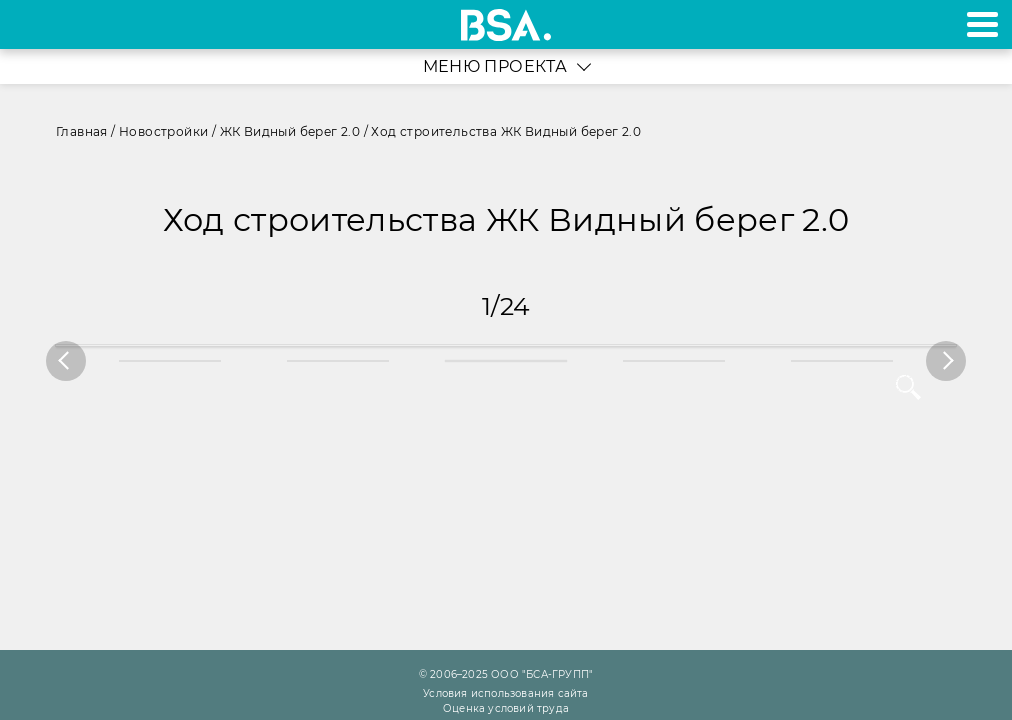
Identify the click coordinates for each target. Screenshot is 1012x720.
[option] (506, 361)
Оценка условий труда (506, 708)
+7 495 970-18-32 (38, 24)
